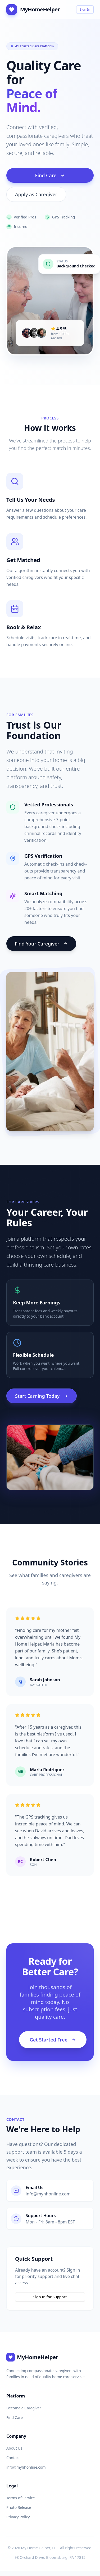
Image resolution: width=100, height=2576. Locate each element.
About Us (14, 2448)
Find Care (50, 175)
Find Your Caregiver (41, 943)
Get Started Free (53, 2039)
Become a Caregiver (23, 2407)
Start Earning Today (41, 1396)
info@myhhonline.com (26, 2467)
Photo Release (18, 2507)
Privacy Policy (18, 2516)
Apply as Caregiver (36, 194)
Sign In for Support (50, 2296)
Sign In (85, 9)
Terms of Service (20, 2497)
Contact (13, 2457)
